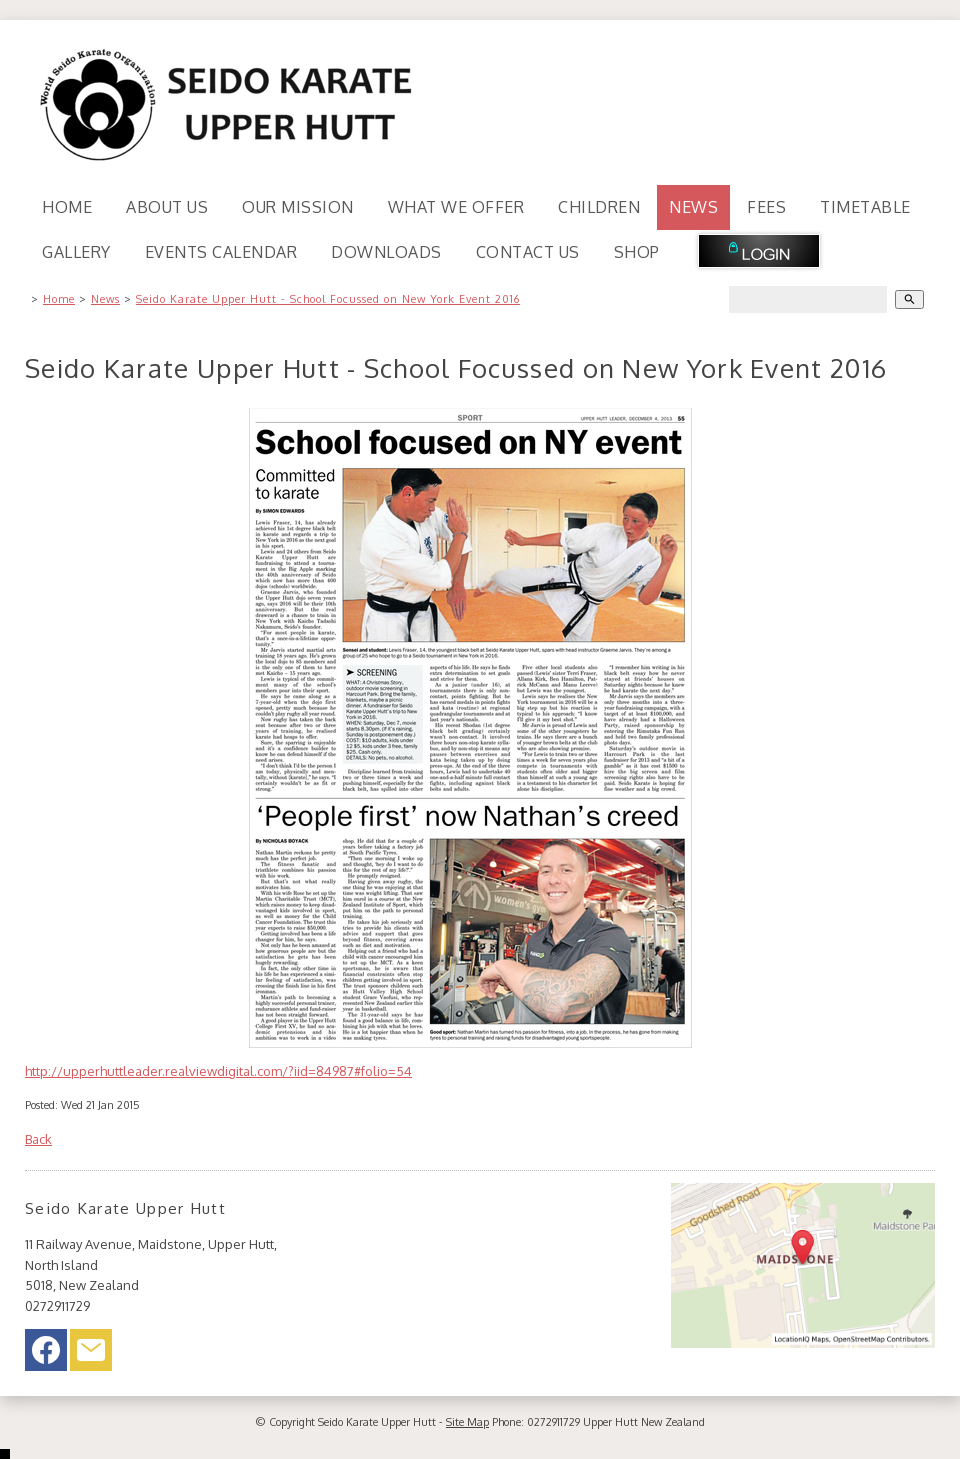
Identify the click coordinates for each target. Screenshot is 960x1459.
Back (38, 1139)
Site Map (467, 1422)
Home (67, 207)
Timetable (865, 207)
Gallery (76, 252)
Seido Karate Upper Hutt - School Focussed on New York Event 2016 (328, 299)
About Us (167, 207)
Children (599, 207)
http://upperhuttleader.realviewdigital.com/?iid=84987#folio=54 (218, 1071)
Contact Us (528, 252)
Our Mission (298, 207)
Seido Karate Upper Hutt (377, 1422)
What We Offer (456, 207)
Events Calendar (221, 252)
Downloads (386, 252)
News (693, 207)
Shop (637, 252)
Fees (766, 207)
